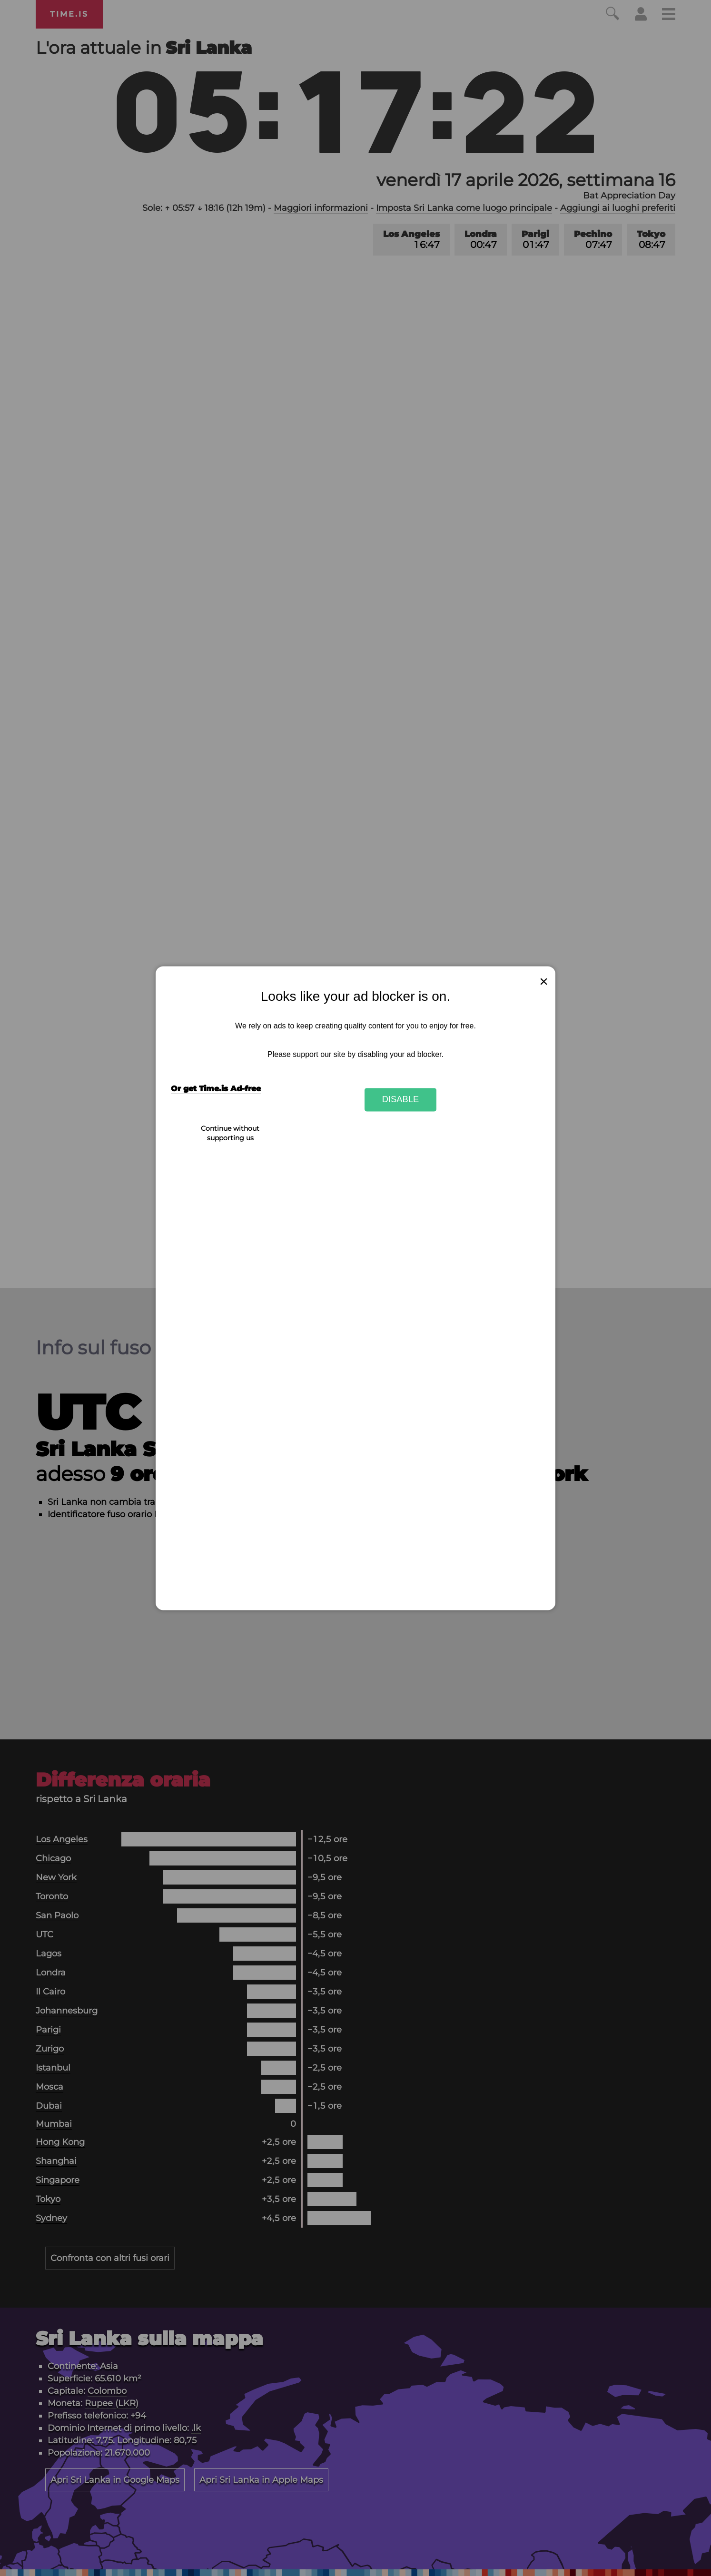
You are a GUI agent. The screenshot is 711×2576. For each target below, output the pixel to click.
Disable (400, 1100)
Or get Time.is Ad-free (216, 1088)
